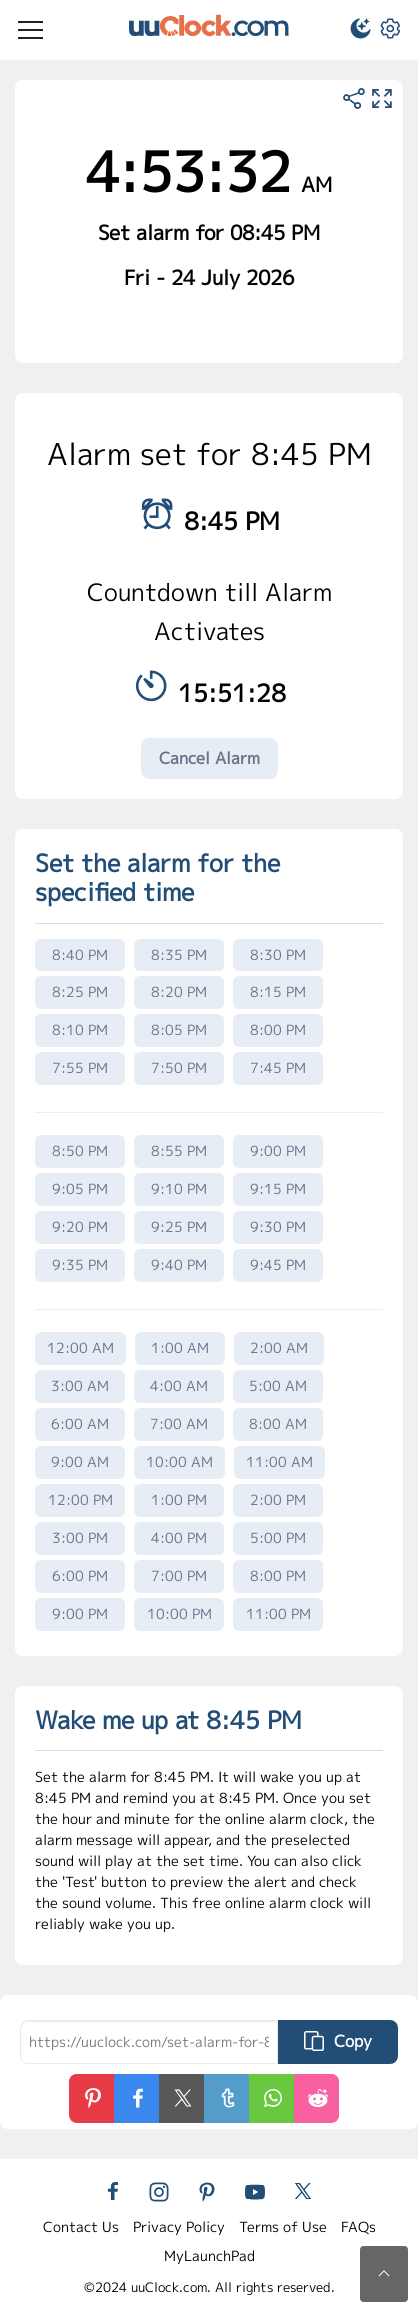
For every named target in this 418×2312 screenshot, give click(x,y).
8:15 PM (278, 991)
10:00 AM (179, 1461)
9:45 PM (278, 1264)
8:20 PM (179, 991)
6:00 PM (80, 1575)
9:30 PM (278, 1226)
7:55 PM (80, 1067)
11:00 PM (278, 1613)
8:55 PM (179, 1150)
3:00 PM (80, 1537)
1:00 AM (180, 1347)
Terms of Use (283, 2226)
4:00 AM (179, 1385)
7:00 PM (179, 1575)
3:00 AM (80, 1385)
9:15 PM (278, 1188)
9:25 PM (179, 1226)
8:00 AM (278, 1423)
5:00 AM (278, 1385)
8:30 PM (278, 954)
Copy (338, 2041)
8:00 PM (278, 1029)
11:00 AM (279, 1461)
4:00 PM (179, 1537)
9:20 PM (80, 1226)
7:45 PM (278, 1067)
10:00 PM (179, 1613)
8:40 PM (80, 954)
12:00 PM (80, 1499)
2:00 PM (278, 1499)
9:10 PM (179, 1188)
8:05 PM (179, 1029)
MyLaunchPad (209, 2255)
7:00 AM (179, 1423)
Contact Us (81, 2226)
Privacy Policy (179, 2226)
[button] (351, 31)
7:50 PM (179, 1067)
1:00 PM (179, 1499)
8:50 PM (80, 1150)
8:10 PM (80, 1029)
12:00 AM (80, 1347)
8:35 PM (179, 954)
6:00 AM (80, 1423)
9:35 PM (80, 1264)
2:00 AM (279, 1347)
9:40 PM (179, 1264)
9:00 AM (80, 1461)
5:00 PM (278, 1537)
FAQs (358, 2226)
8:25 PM (80, 991)
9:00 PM (278, 1150)
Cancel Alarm (209, 758)
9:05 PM (80, 1188)
